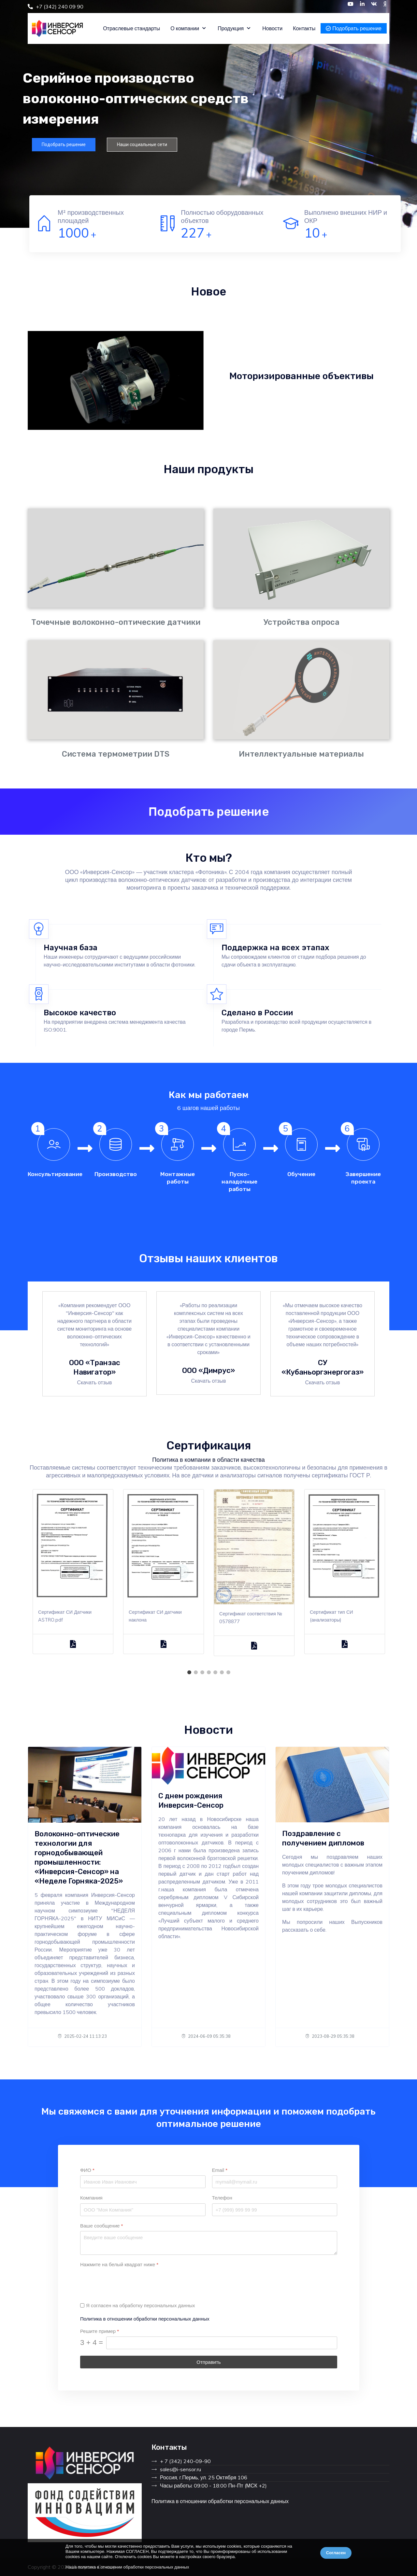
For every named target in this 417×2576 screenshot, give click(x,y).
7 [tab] (228, 1672)
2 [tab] (195, 1672)
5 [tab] (215, 1672)
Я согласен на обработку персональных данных (140, 2305)
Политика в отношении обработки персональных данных (144, 2319)
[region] (208, 114)
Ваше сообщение (101, 2226)
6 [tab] (221, 1672)
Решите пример (99, 2331)
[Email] (274, 2181)
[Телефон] (274, 2209)
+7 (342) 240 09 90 (59, 6)
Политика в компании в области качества (208, 1459)
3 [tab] (202, 1672)
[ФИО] (143, 2181)
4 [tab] (208, 1672)
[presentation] (129, 2282)
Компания (91, 2197)
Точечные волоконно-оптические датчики (115, 622)
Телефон (222, 2197)
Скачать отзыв (94, 1382)
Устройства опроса (301, 622)
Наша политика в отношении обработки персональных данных (127, 2567)
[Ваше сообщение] (208, 2243)
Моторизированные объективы (301, 375)
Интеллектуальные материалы (301, 754)
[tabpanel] (73, 1577)
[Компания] (143, 2209)
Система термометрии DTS (115, 754)
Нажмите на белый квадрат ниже (119, 2264)
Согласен (336, 2552)
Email (219, 2170)
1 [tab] (189, 1672)
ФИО (87, 2170)
